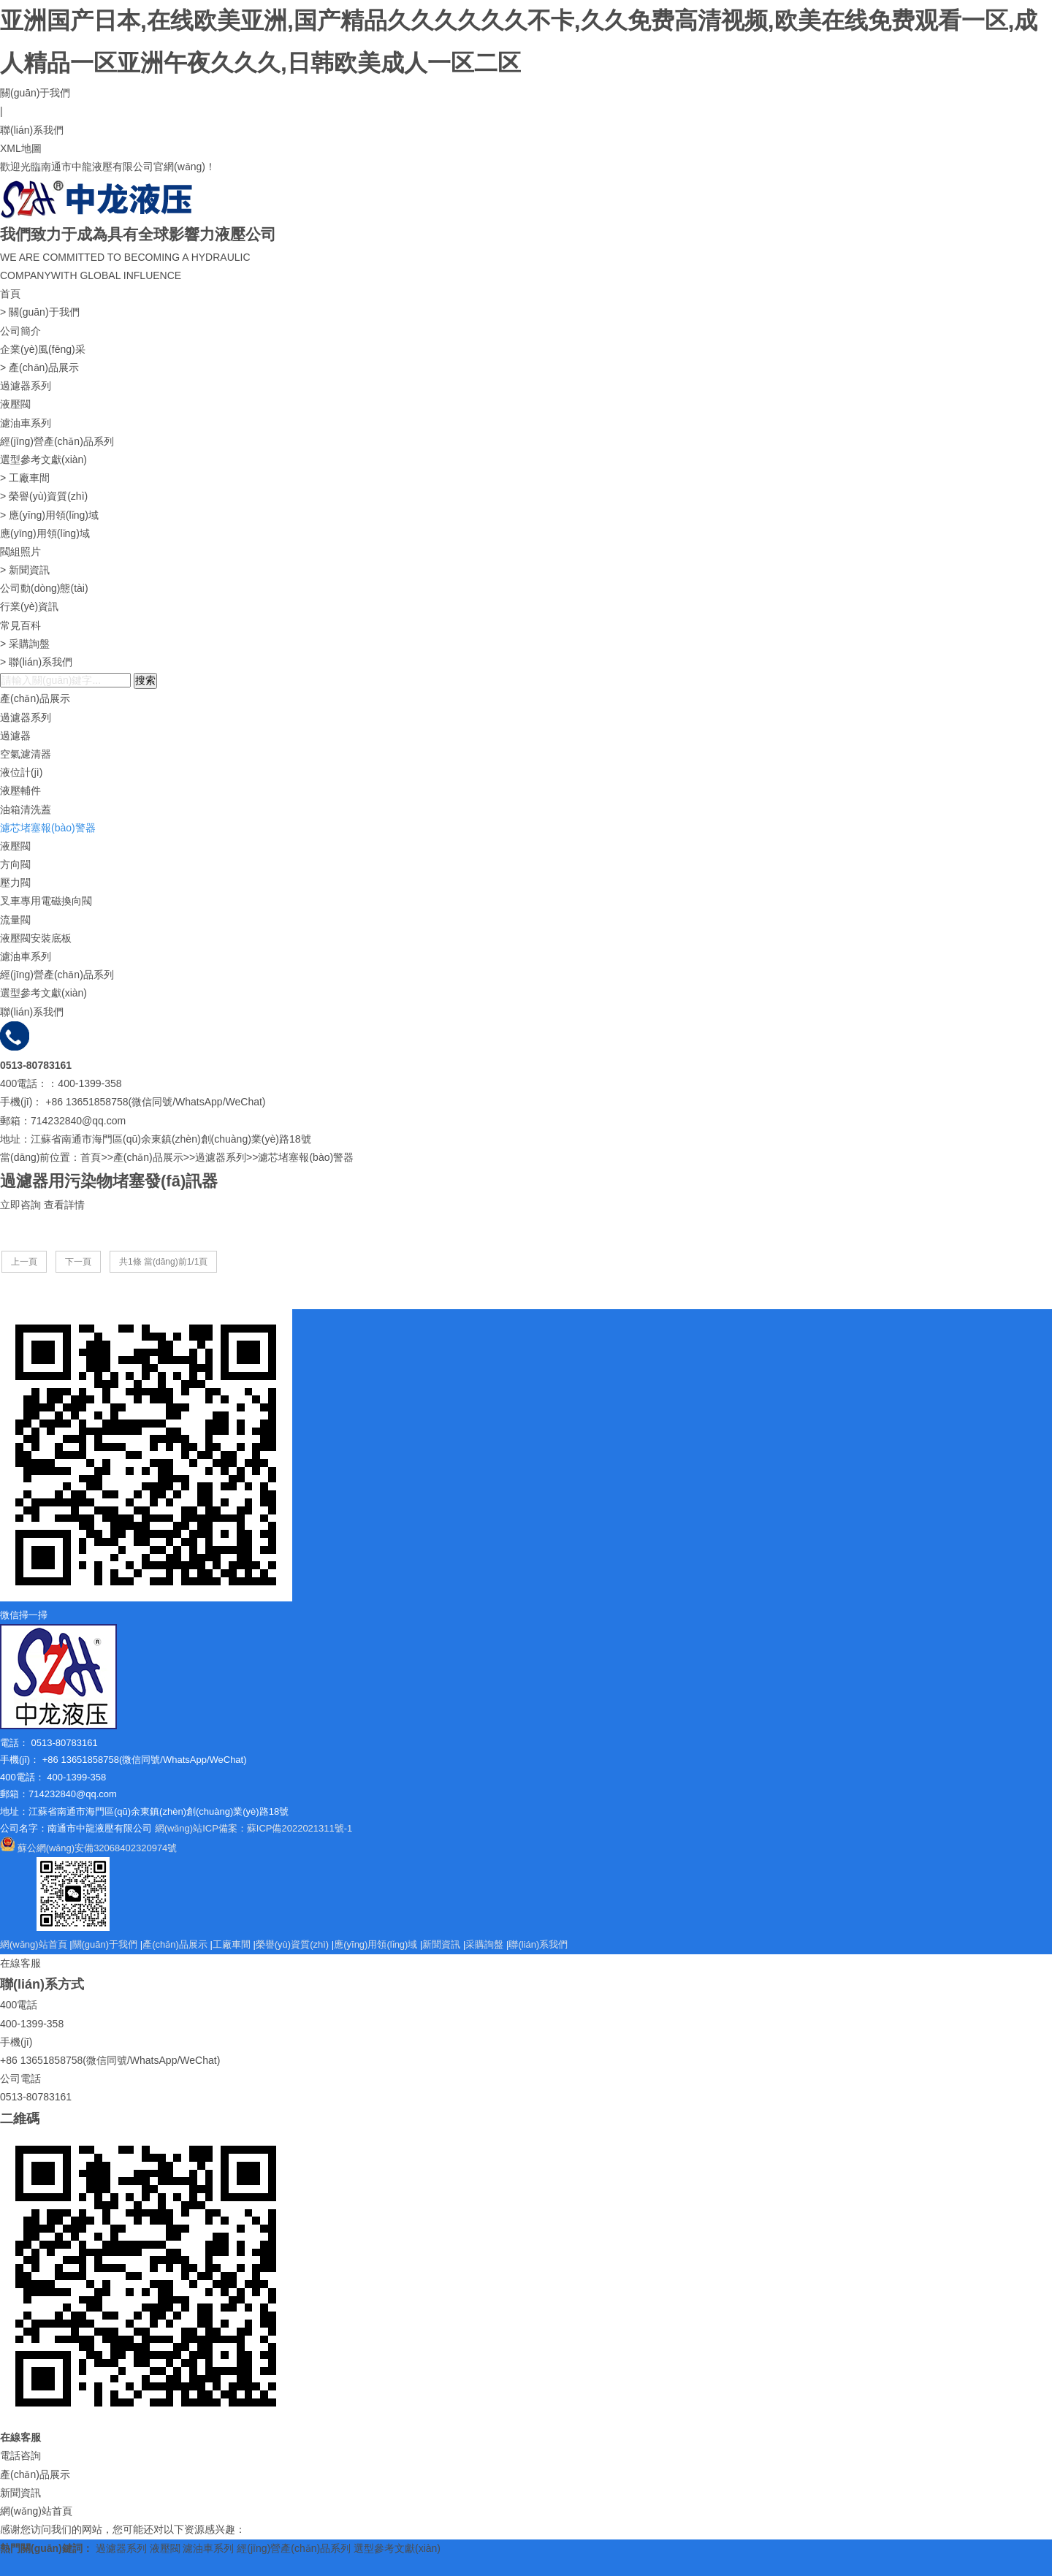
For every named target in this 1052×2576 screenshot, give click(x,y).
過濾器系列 (25, 386)
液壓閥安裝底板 (36, 938)
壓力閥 (15, 882)
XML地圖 (21, 148)
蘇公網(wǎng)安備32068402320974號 (98, 1848)
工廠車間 (29, 478)
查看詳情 (64, 1205)
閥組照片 (20, 551)
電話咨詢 (20, 2455)
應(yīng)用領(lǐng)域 (54, 515)
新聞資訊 (29, 570)
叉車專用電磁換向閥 (46, 901)
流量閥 (15, 920)
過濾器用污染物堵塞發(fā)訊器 (109, 1181)
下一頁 (78, 1262)
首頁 (10, 294)
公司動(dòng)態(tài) (44, 588)
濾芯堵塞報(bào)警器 (48, 828)
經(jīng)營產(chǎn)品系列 (57, 441)
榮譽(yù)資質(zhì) (48, 496)
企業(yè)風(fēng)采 (42, 349)
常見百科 (20, 625)
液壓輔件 (20, 790)
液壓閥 (15, 404)
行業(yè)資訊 (29, 606)
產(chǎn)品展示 (44, 367)
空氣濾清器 (25, 754)
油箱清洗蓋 (25, 809)
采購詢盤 (29, 643)
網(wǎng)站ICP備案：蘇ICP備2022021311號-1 (254, 1828)
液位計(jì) (21, 772)
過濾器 (15, 736)
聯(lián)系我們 (32, 130)
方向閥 (15, 864)
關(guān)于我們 (35, 93)
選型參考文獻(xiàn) (43, 459)
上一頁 (24, 1262)
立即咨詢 (20, 1205)
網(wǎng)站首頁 (33, 1944)
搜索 (145, 680)
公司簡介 (20, 331)
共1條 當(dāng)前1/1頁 (163, 1262)
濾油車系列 (25, 423)
